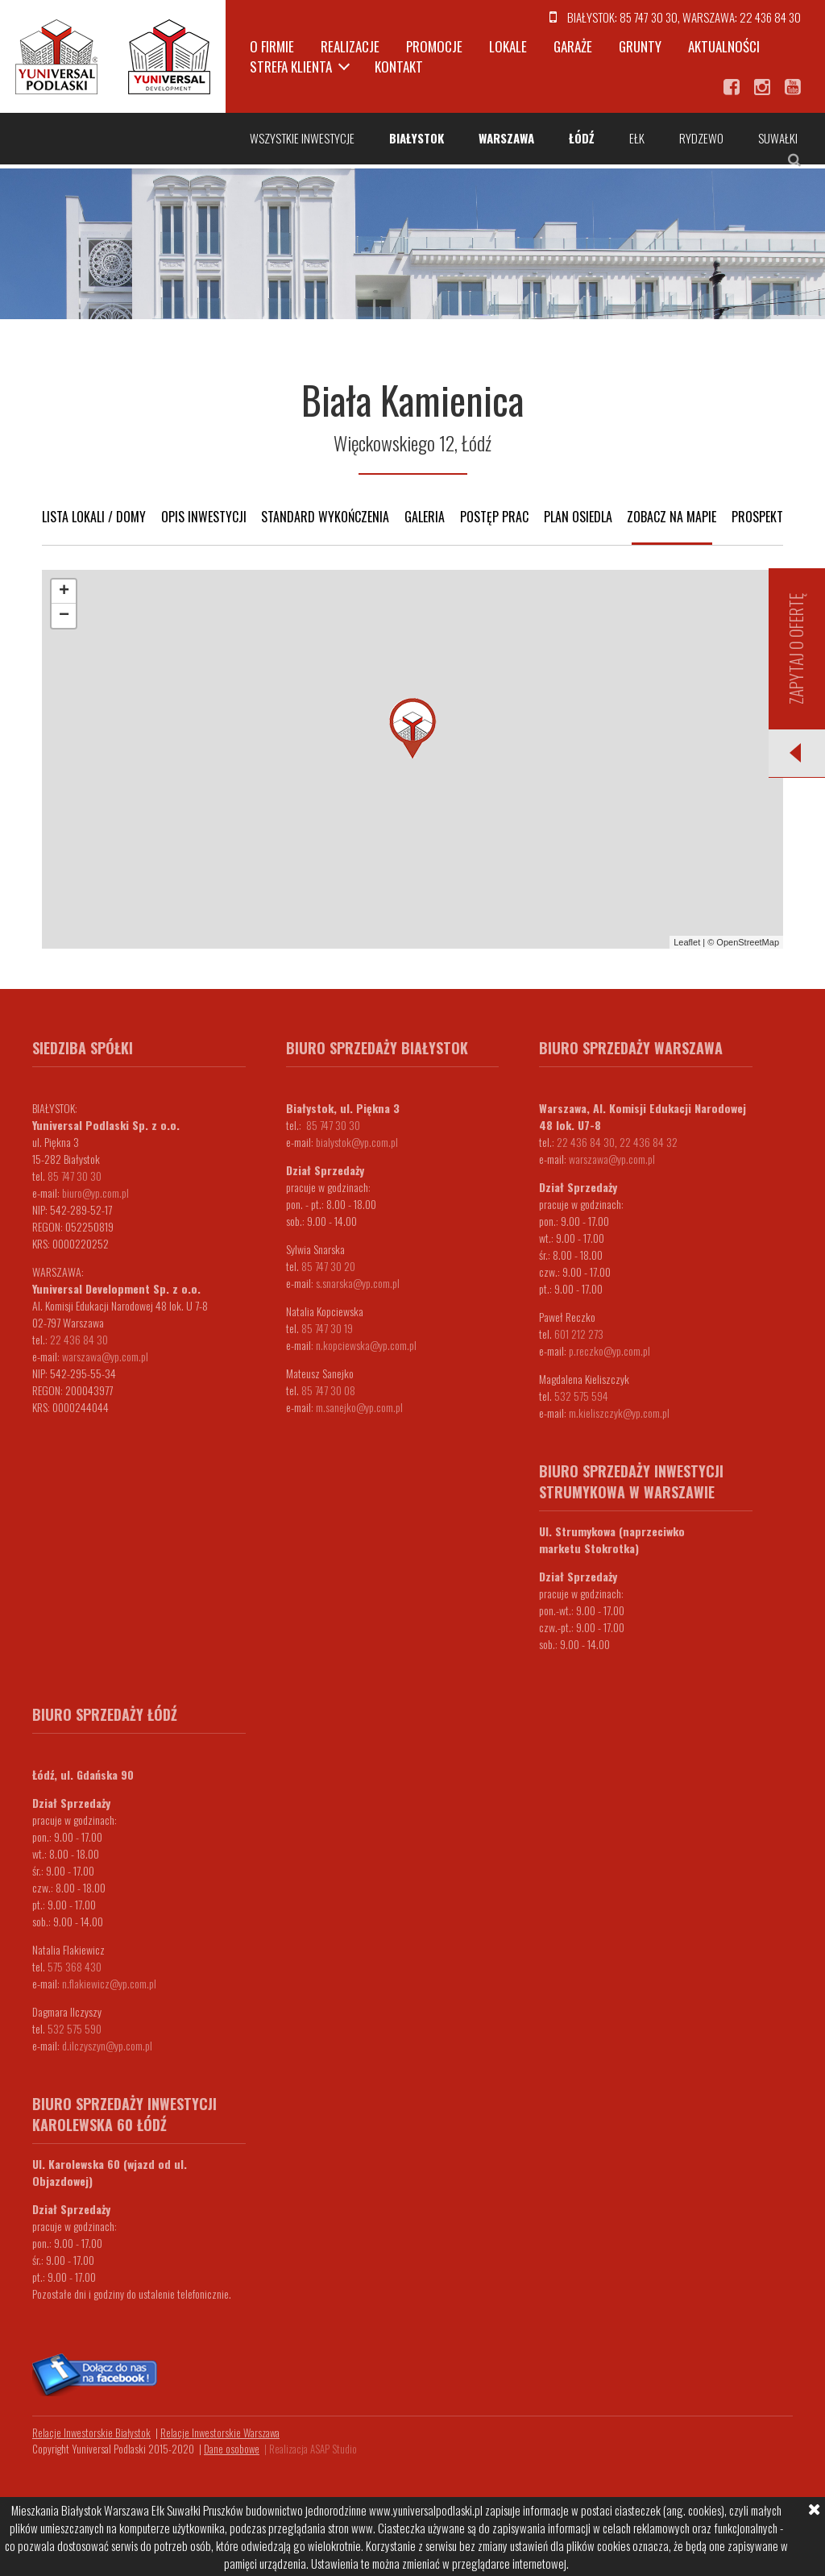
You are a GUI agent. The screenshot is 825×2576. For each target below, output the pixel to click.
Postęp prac (494, 516)
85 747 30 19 (327, 1327)
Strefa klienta (291, 66)
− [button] (64, 616)
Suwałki (778, 138)
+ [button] (64, 592)
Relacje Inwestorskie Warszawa (220, 2432)
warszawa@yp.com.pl (105, 1356)
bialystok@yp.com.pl (357, 1141)
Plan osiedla (578, 516)
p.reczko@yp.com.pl (609, 1350)
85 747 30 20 (328, 1265)
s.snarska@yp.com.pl (358, 1282)
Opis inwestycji (204, 516)
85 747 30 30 (649, 17)
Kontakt (399, 66)
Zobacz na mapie (671, 516)
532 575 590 (75, 2028)
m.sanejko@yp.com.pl (359, 1406)
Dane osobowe (231, 2449)
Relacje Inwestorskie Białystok (91, 2432)
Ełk (637, 138)
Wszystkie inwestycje (302, 138)
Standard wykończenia (325, 516)
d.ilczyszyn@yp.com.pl (107, 2045)
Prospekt (757, 516)
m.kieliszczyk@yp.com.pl (619, 1412)
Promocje (434, 46)
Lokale (508, 46)
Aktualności (724, 46)
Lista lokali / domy (94, 516)
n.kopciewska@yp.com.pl (366, 1344)
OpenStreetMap (747, 942)
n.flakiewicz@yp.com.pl (109, 1983)
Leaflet (687, 942)
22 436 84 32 (649, 1141)
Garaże (572, 46)
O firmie (272, 46)
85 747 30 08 (328, 1389)
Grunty (640, 46)
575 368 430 (75, 1966)
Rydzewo (701, 138)
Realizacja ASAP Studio (313, 2449)
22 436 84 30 (770, 17)
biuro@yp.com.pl (95, 1192)
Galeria (424, 516)
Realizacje (350, 46)
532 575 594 (581, 1395)
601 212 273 (578, 1333)
